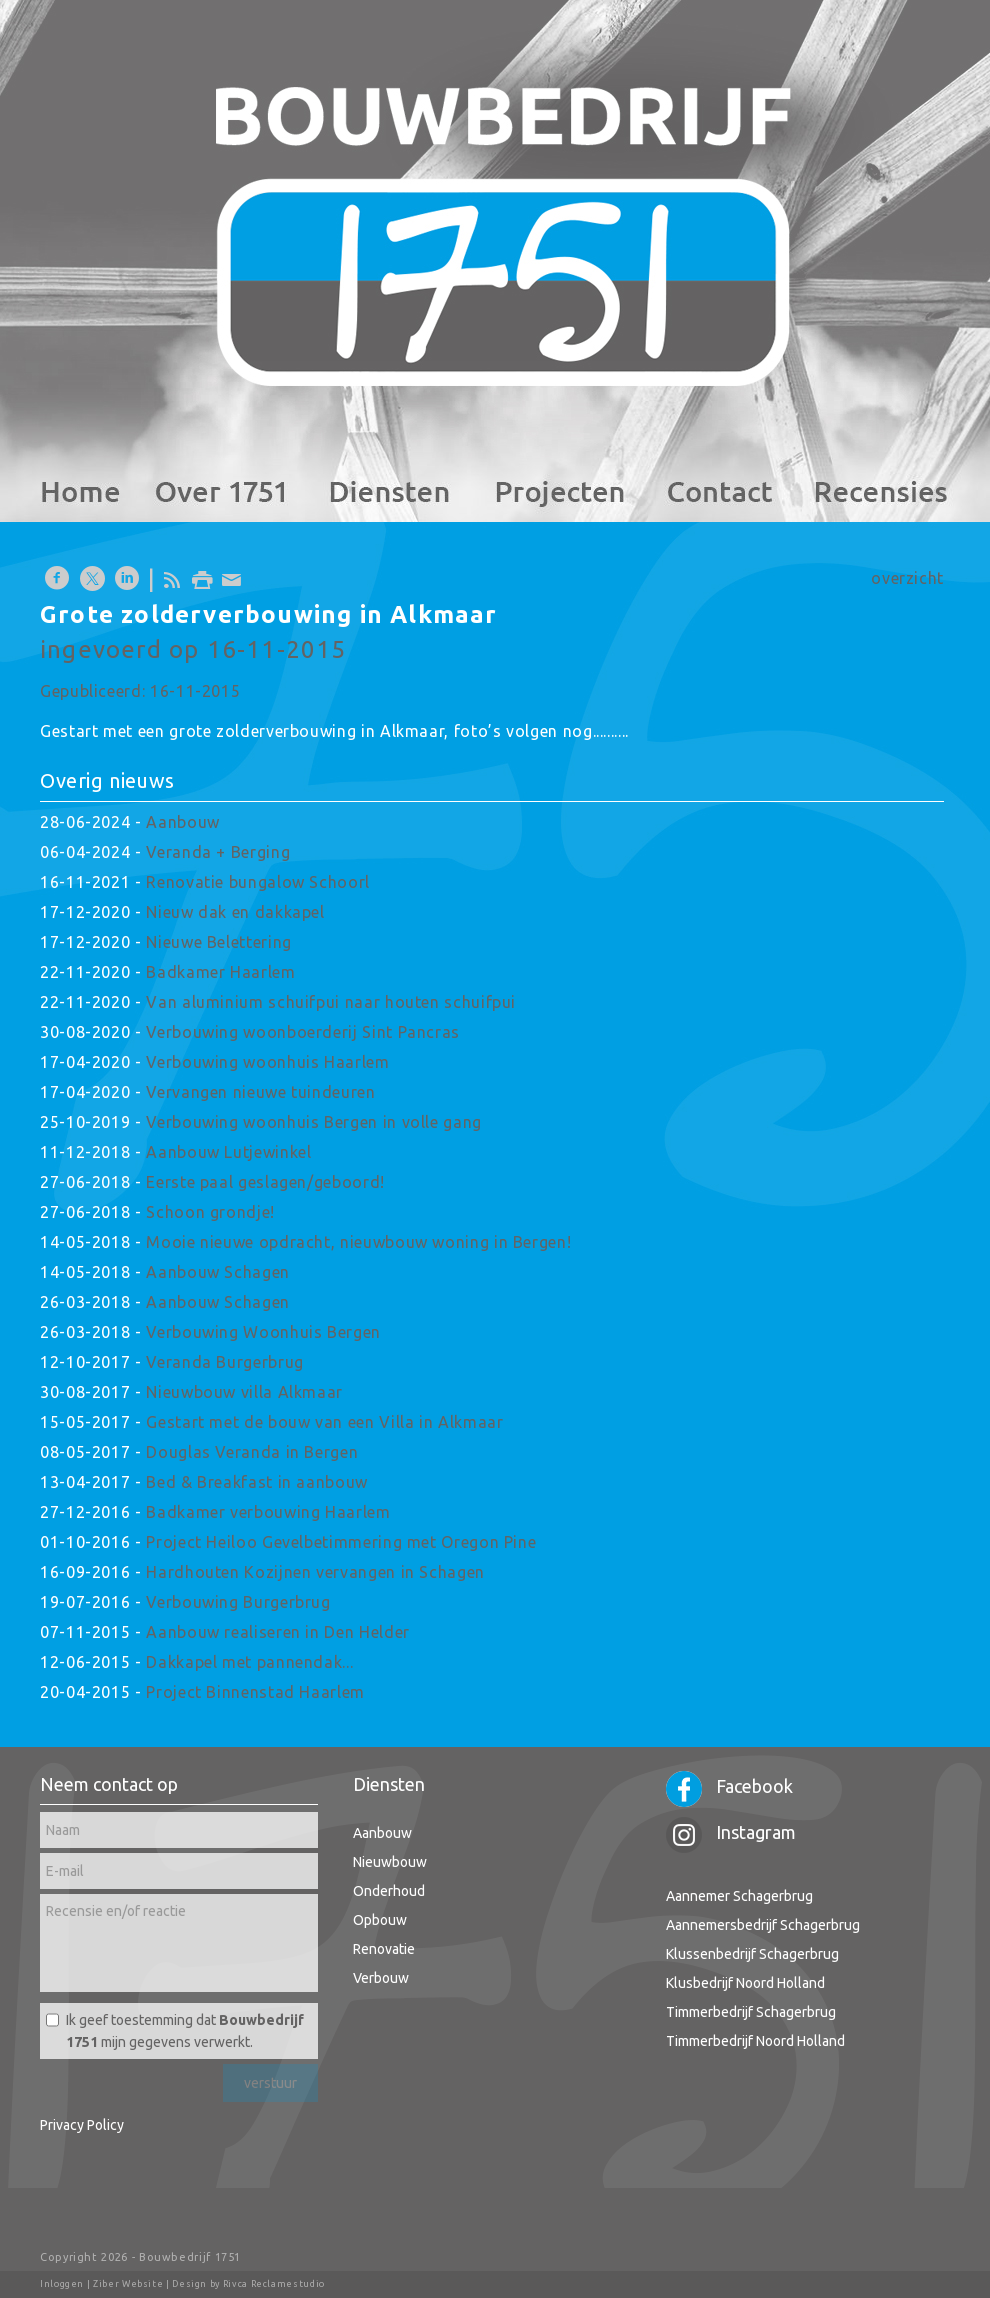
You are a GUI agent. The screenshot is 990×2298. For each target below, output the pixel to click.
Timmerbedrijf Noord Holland (755, 2041)
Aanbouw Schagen (218, 1272)
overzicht (907, 578)
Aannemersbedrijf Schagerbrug (763, 1925)
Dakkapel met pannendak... (249, 1662)
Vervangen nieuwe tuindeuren (260, 1092)
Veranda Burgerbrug (225, 1362)
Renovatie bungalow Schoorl (258, 882)
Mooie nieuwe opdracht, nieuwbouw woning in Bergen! (358, 1242)
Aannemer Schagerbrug (739, 1896)
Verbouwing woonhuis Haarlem (267, 1062)
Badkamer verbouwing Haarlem (268, 1512)
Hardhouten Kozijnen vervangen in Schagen (315, 1572)
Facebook (729, 1786)
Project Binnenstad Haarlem (255, 1692)
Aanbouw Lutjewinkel (228, 1152)
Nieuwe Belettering (219, 942)
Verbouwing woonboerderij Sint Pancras (303, 1032)
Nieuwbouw (390, 1862)
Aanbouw (182, 822)
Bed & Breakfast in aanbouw (257, 1482)
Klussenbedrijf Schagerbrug (752, 1954)
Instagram (731, 1832)
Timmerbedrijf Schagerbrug (751, 2012)
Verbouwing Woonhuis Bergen (263, 1332)
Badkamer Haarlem (220, 972)
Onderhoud (389, 1891)
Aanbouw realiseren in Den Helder (277, 1632)
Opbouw (380, 1920)
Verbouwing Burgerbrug (238, 1602)
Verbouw (381, 1978)
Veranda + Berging (218, 852)
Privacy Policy (82, 2125)
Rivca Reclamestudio (274, 2284)
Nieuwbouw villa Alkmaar (244, 1392)
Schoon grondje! (210, 1212)
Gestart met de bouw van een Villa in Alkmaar (324, 1422)
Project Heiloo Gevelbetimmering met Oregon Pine (341, 1542)
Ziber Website (128, 2284)
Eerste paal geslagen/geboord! (265, 1182)
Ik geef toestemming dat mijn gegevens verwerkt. (185, 2031)
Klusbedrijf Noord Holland (745, 1983)
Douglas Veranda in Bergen (252, 1452)
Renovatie (384, 1949)
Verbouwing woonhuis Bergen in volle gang (314, 1122)
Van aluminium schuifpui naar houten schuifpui (331, 1002)
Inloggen (62, 2284)
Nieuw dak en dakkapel (235, 912)
